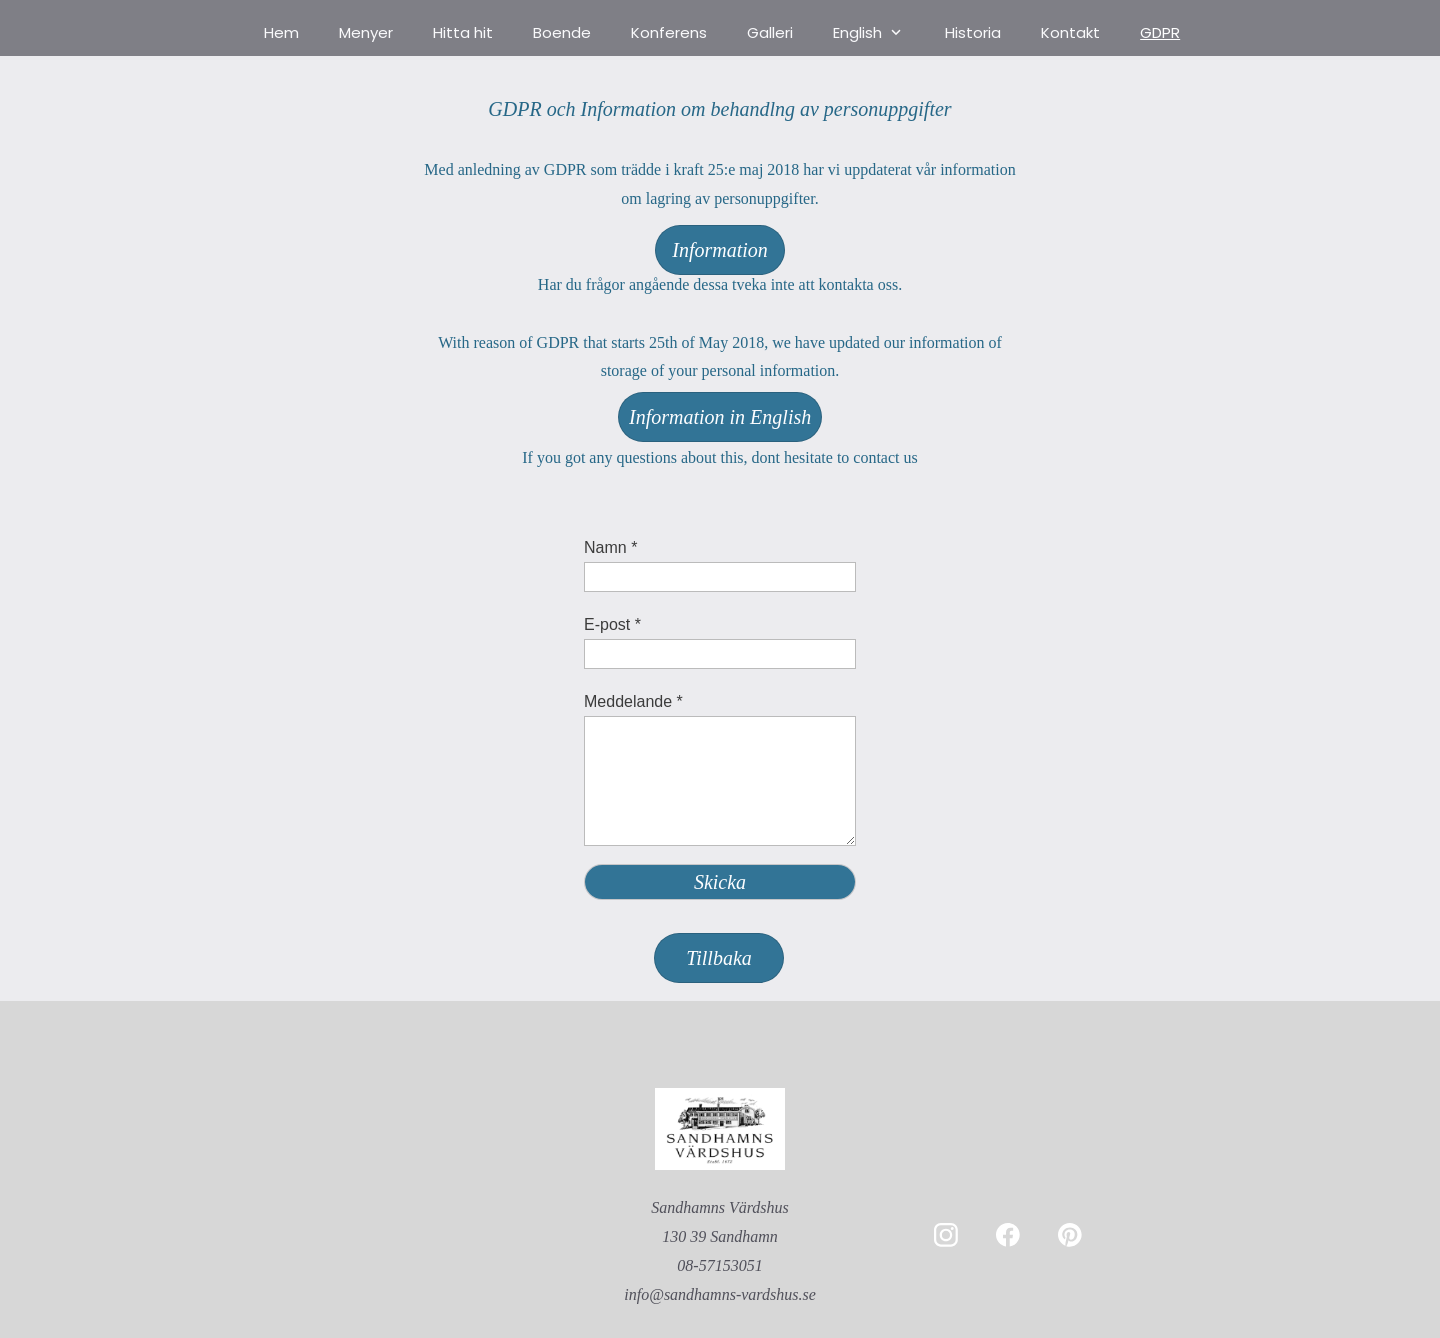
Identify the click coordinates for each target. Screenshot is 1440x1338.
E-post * (612, 624)
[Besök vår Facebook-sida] (1008, 1235)
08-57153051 (719, 1265)
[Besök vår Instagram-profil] (946, 1235)
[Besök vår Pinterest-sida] (1070, 1235)
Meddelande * (633, 701)
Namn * (610, 547)
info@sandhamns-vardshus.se (719, 1294)
